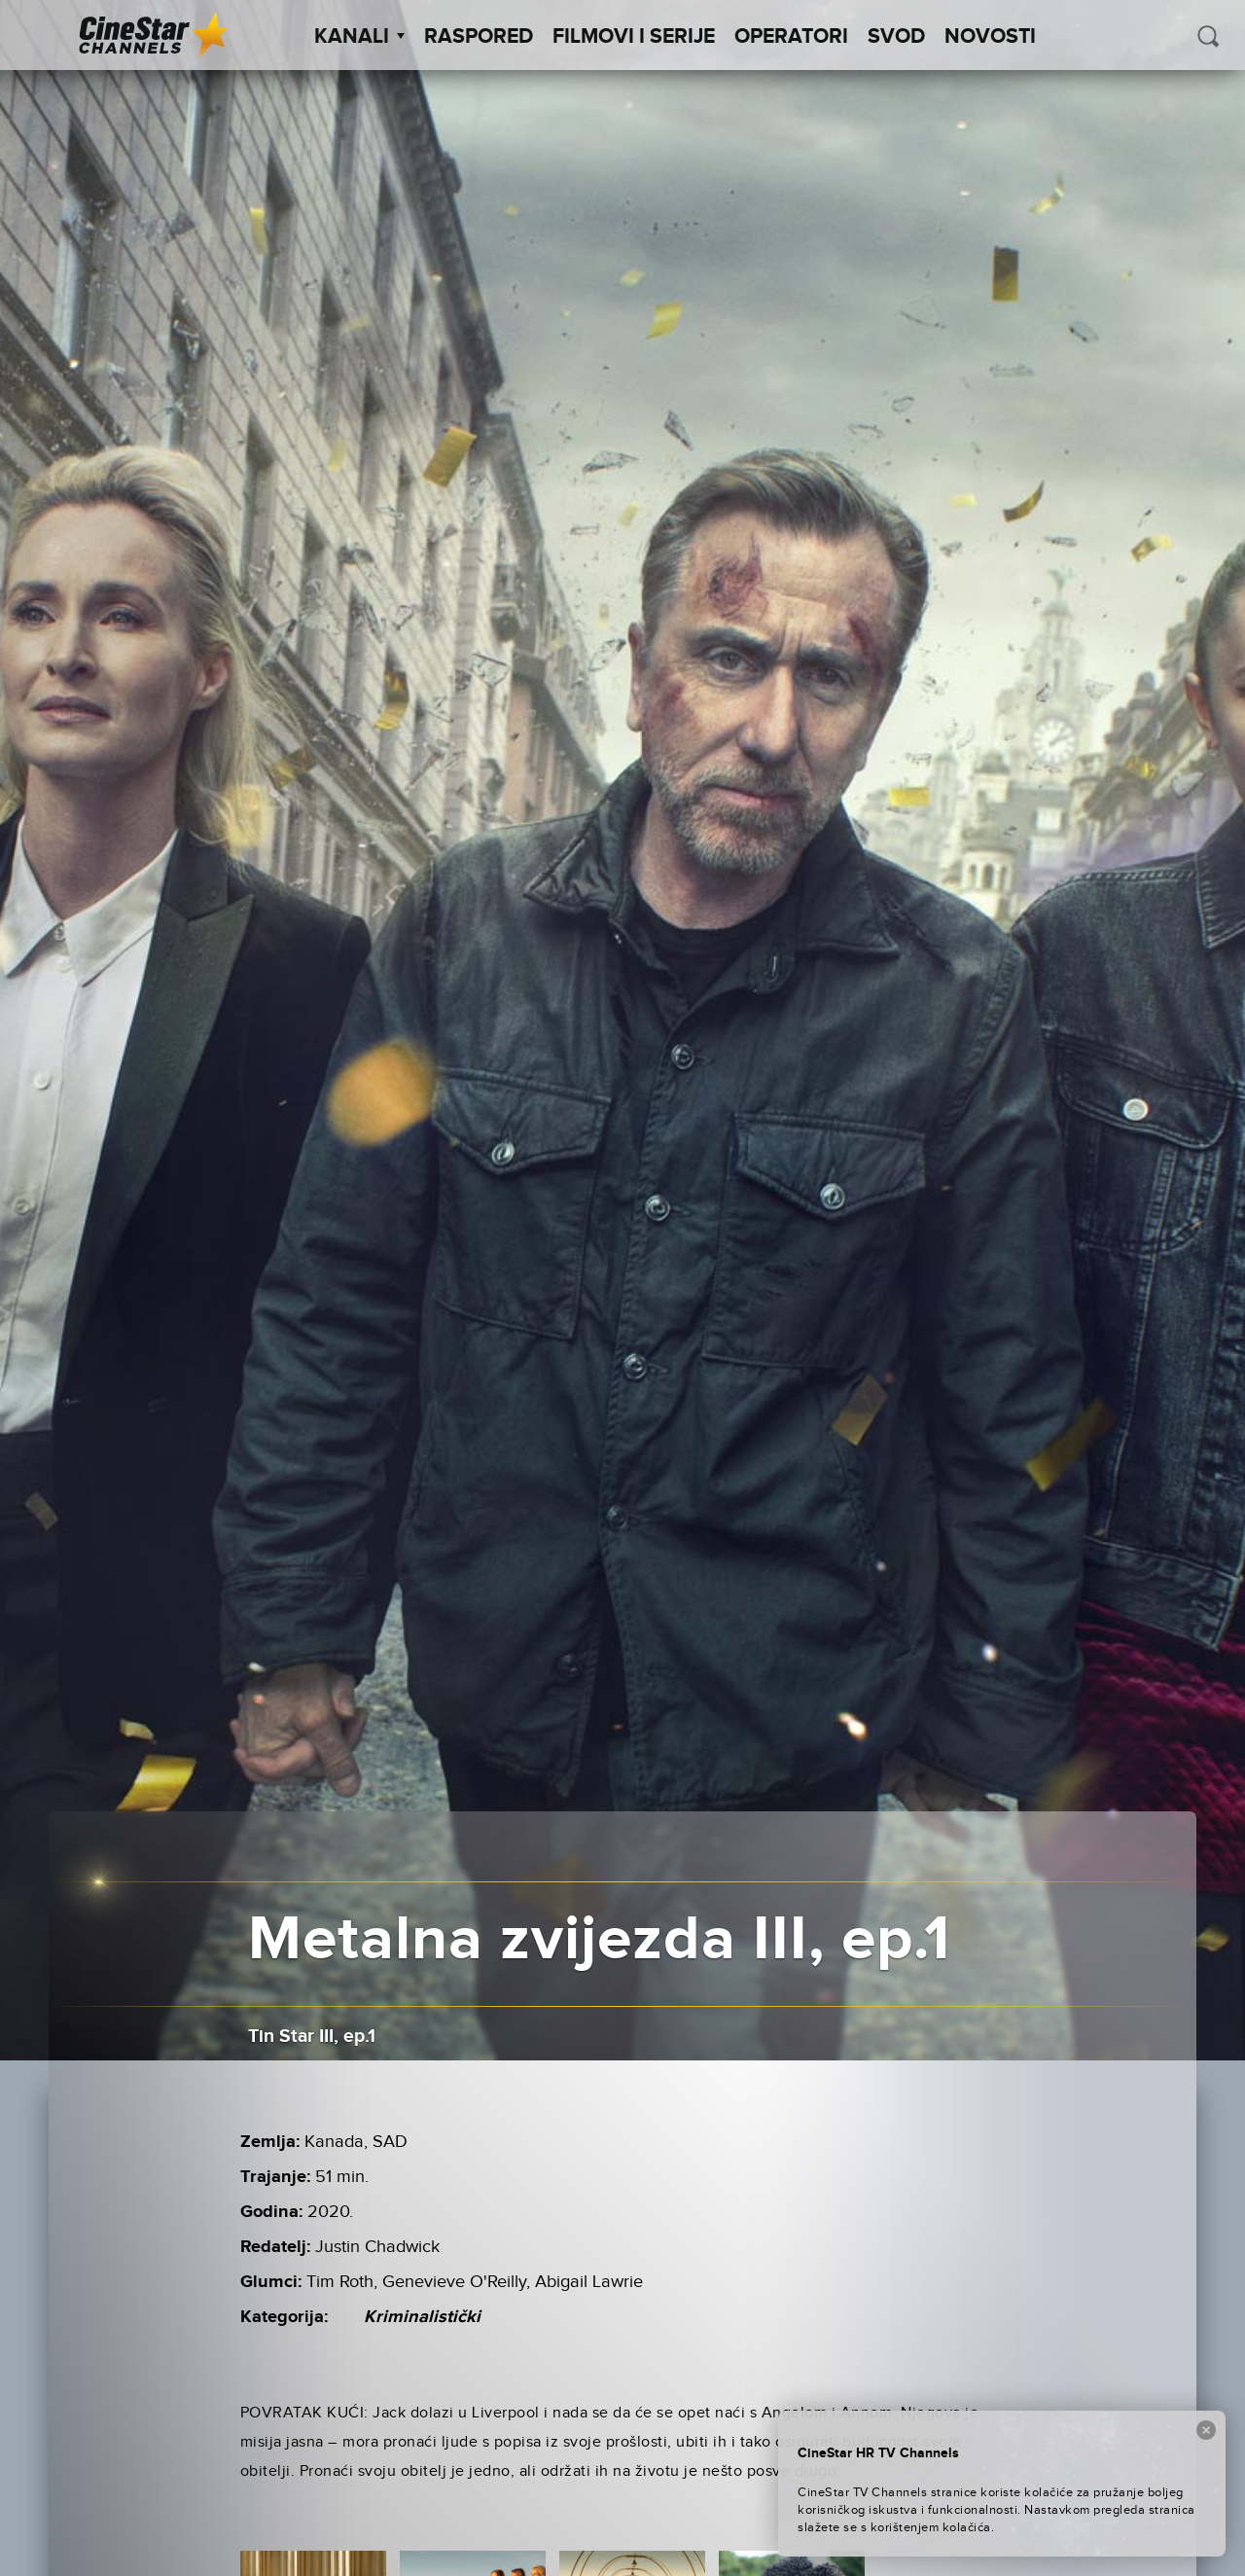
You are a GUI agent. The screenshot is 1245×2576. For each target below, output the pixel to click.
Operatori (791, 37)
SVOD (896, 37)
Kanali (359, 37)
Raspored (478, 37)
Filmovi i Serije (633, 37)
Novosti (990, 37)
